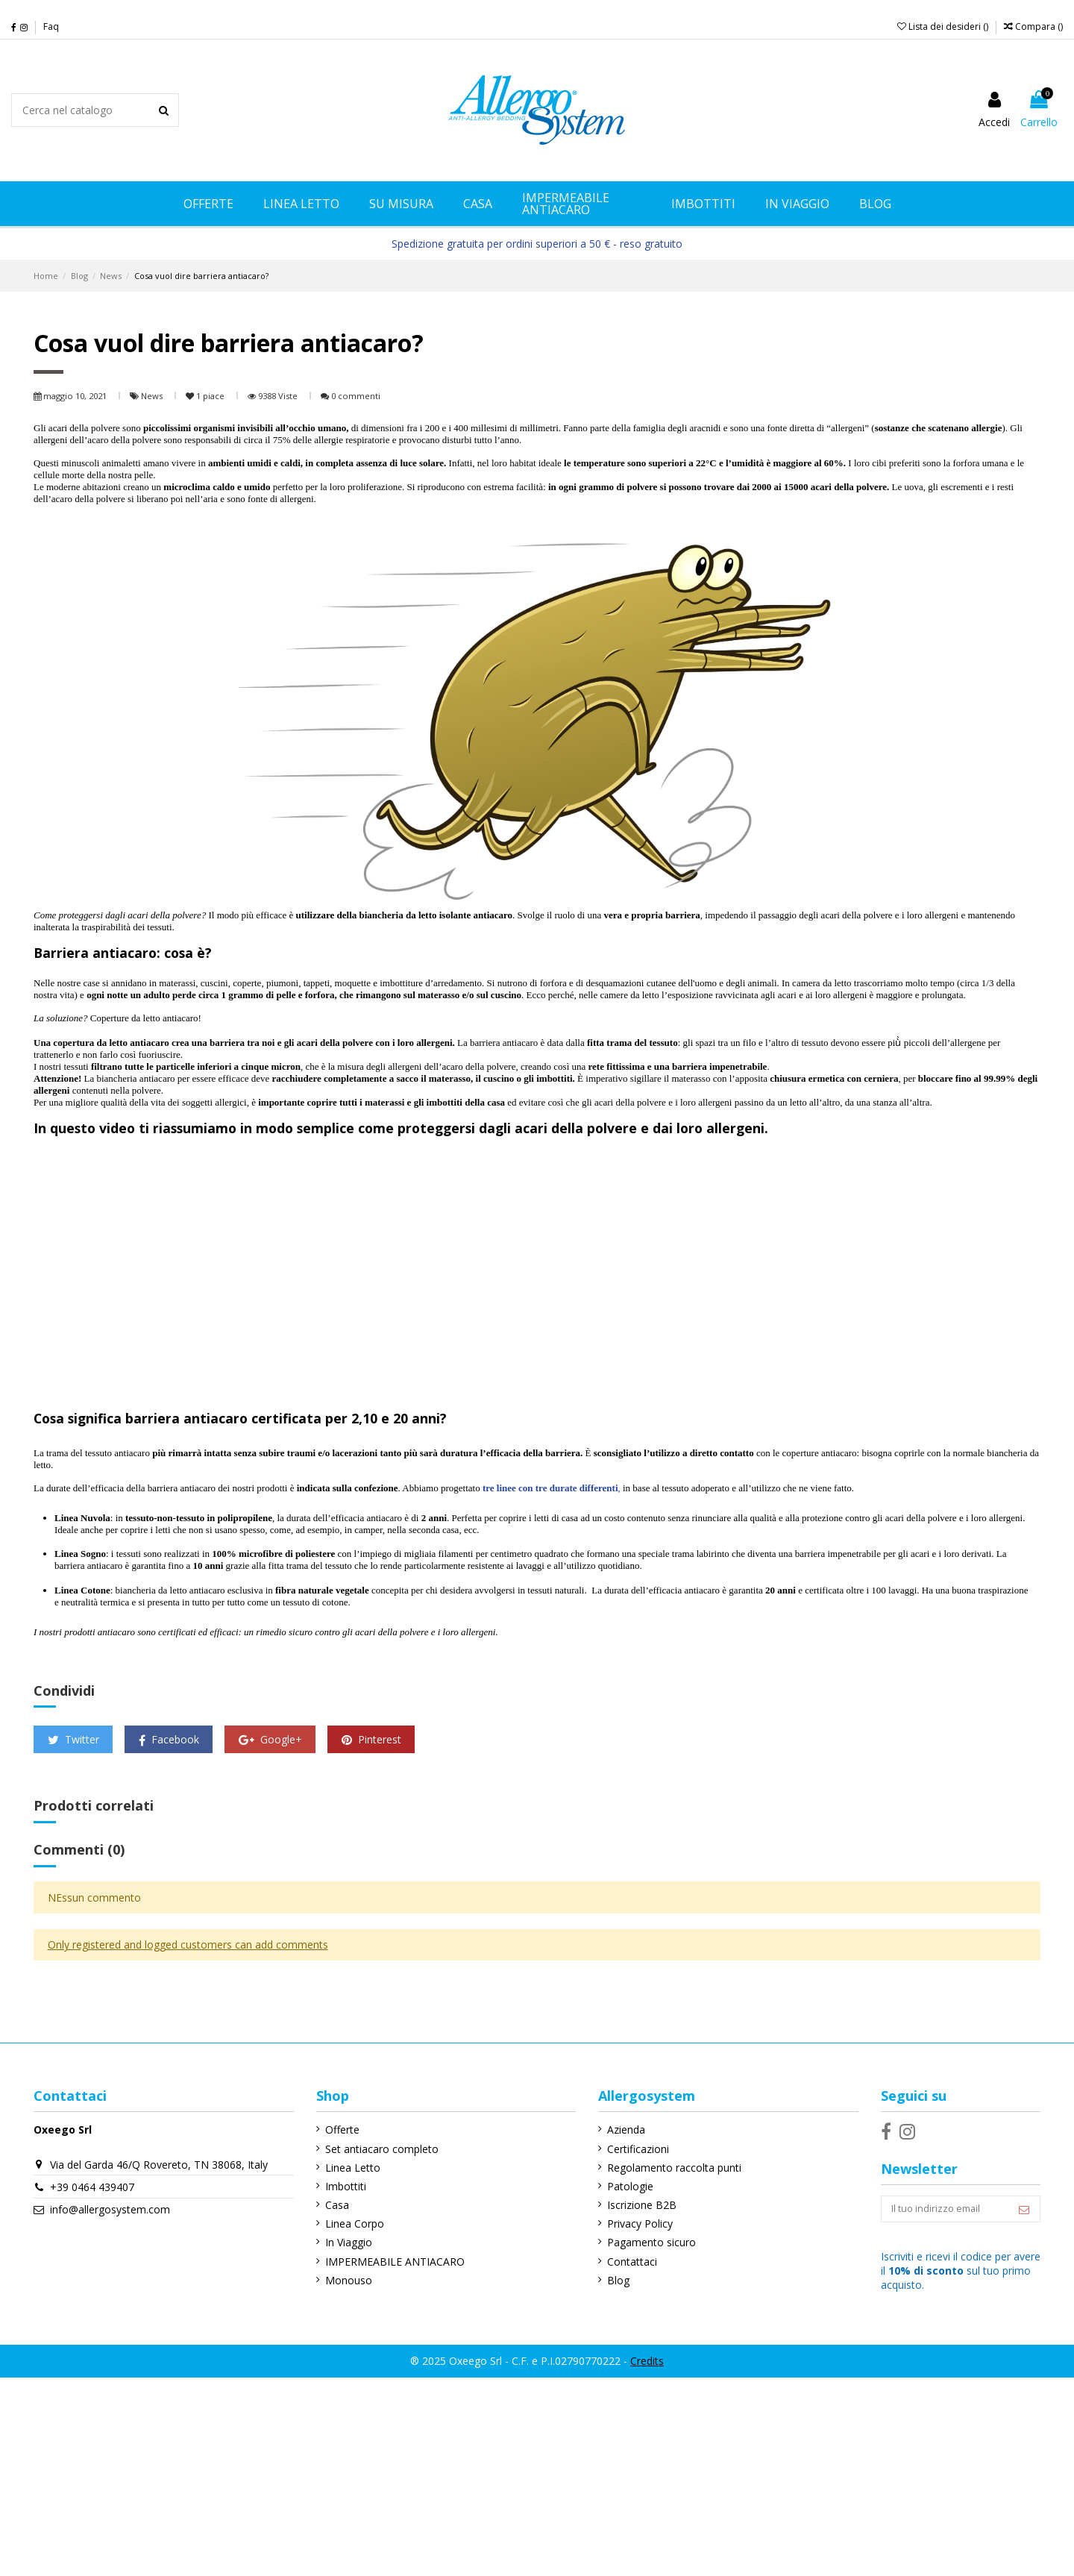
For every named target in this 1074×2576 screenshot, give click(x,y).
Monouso (344, 2280)
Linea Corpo (350, 2223)
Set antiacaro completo (378, 2149)
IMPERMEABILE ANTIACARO (391, 2261)
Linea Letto (349, 2167)
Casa (333, 2205)
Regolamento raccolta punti (667, 2167)
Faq (51, 26)
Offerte (338, 2129)
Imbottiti (341, 2186)
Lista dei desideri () (943, 26)
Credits (647, 2364)
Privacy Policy (632, 2223)
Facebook (169, 1739)
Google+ (270, 1739)
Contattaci (625, 2261)
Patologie (623, 2186)
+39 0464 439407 (92, 2187)
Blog (611, 2280)
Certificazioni (631, 2149)
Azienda (619, 2129)
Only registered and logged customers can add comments (188, 1944)
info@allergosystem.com (110, 2209)
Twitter (73, 1739)
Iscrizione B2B (634, 2205)
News (153, 395)
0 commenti (355, 395)
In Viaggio (344, 2242)
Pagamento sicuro (644, 2242)
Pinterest (371, 1739)
